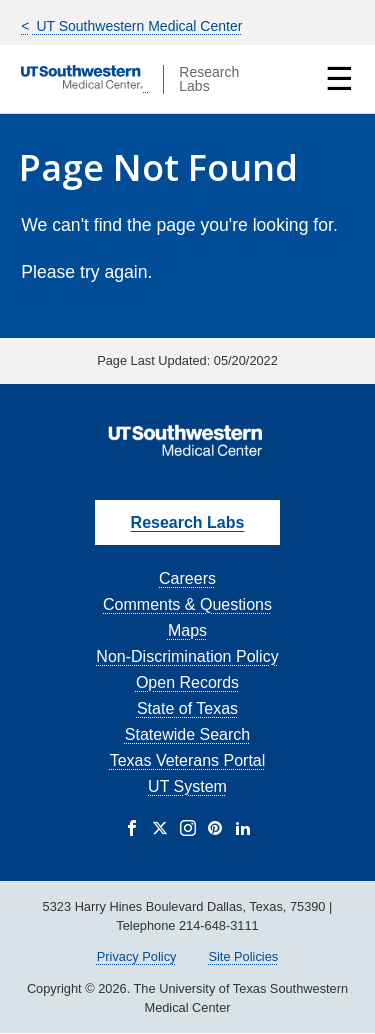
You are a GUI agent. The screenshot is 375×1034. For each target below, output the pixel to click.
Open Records (187, 682)
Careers (187, 578)
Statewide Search (187, 734)
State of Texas (187, 708)
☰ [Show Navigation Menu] (339, 79)
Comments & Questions (187, 604)
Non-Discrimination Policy (187, 656)
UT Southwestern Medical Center (138, 26)
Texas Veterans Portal (188, 760)
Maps (187, 630)
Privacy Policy (137, 956)
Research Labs (188, 522)
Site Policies (243, 956)
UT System (187, 786)
